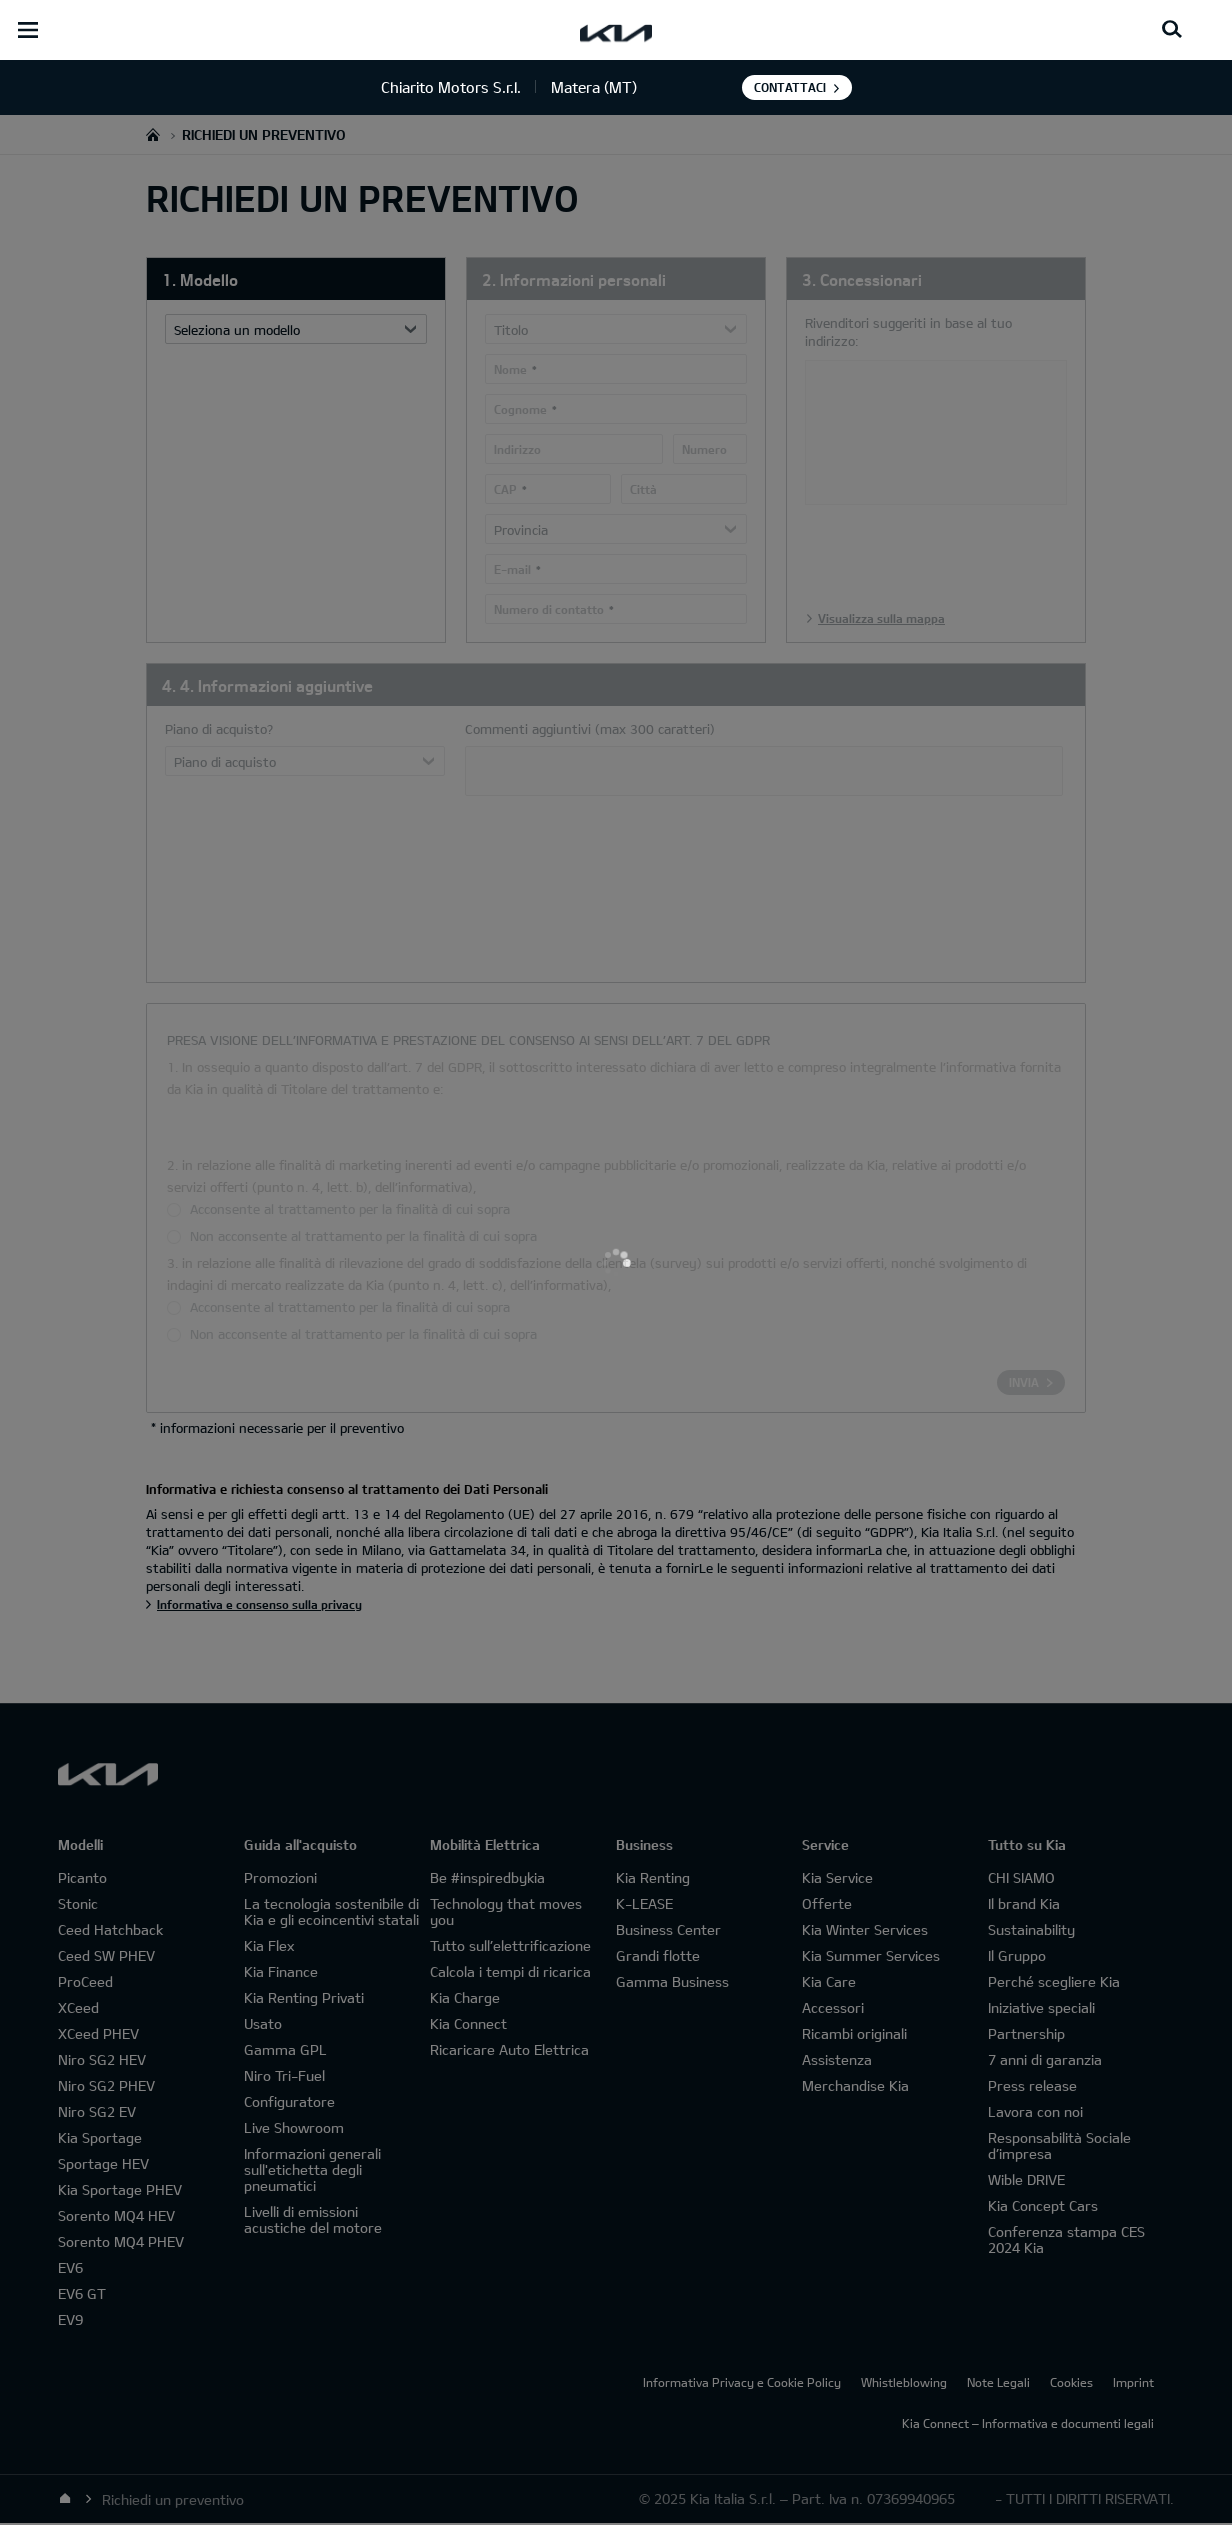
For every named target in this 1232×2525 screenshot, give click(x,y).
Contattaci (790, 87)
